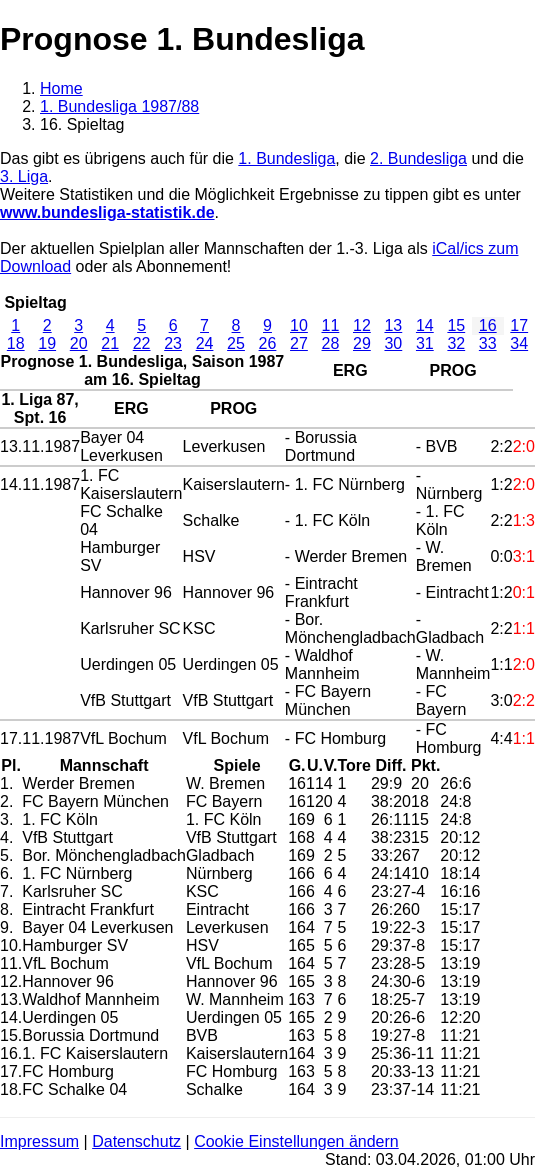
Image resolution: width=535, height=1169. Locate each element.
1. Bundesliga (286, 158)
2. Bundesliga (418, 158)
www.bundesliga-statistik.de (107, 212)
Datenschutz (136, 1141)
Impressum (39, 1141)
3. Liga (24, 176)
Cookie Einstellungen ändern (296, 1141)
